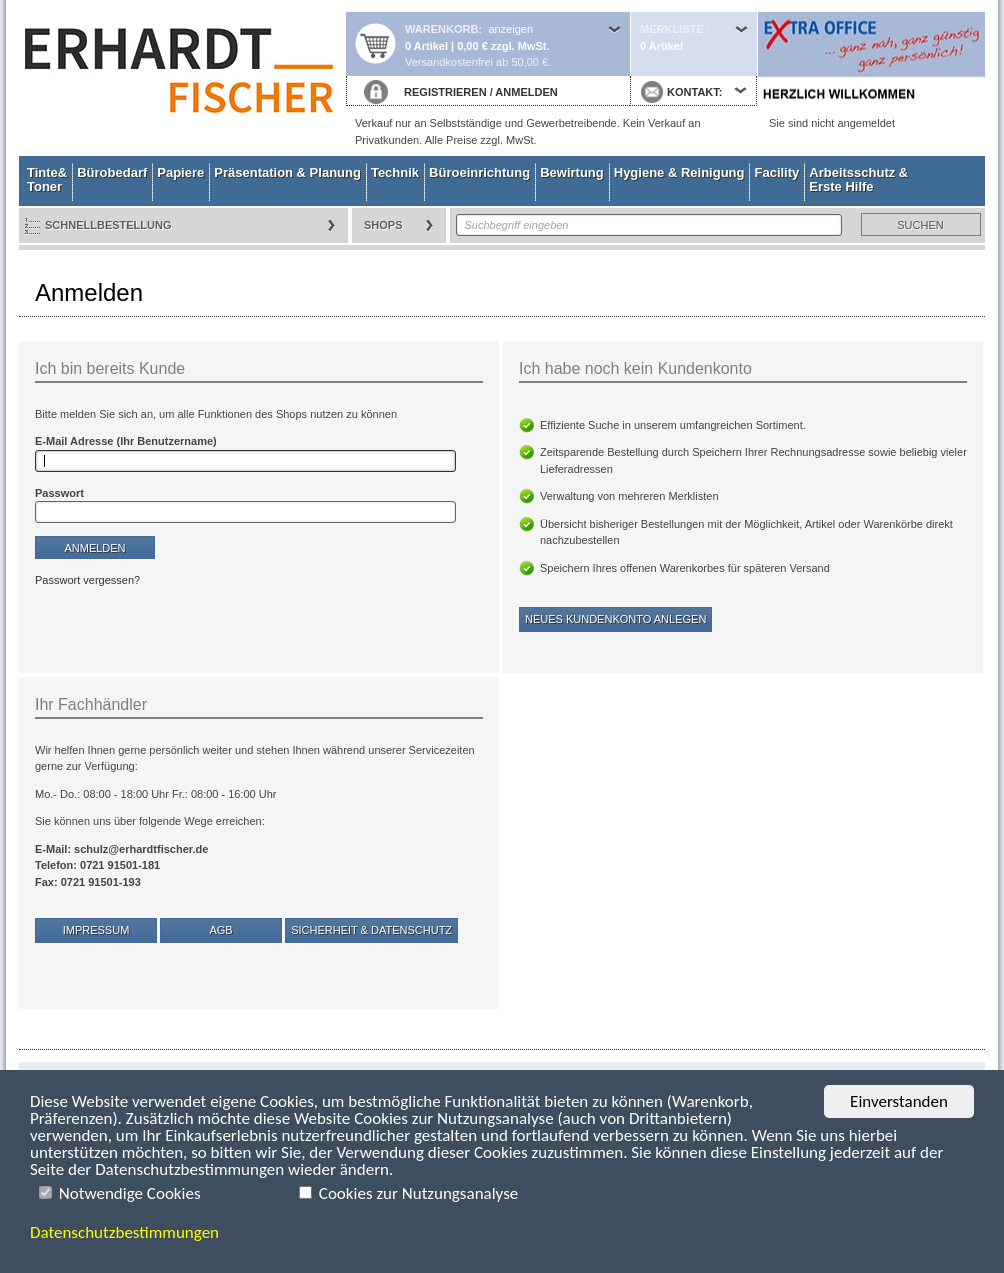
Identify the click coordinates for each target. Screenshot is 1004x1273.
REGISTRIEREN (445, 92)
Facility (776, 172)
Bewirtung (572, 172)
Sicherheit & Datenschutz (371, 930)
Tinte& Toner (47, 179)
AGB (220, 930)
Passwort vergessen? (87, 580)
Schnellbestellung (108, 225)
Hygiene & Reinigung (679, 172)
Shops (383, 225)
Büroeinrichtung (479, 172)
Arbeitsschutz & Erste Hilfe (858, 179)
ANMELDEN (526, 92)
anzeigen (510, 29)
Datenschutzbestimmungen (124, 1232)
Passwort (59, 493)
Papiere (180, 172)
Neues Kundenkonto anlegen (615, 619)
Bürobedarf (112, 172)
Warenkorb (441, 29)
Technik (395, 172)
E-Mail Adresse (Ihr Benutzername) (126, 441)
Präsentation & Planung (287, 172)
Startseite (182, 78)
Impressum (96, 930)
